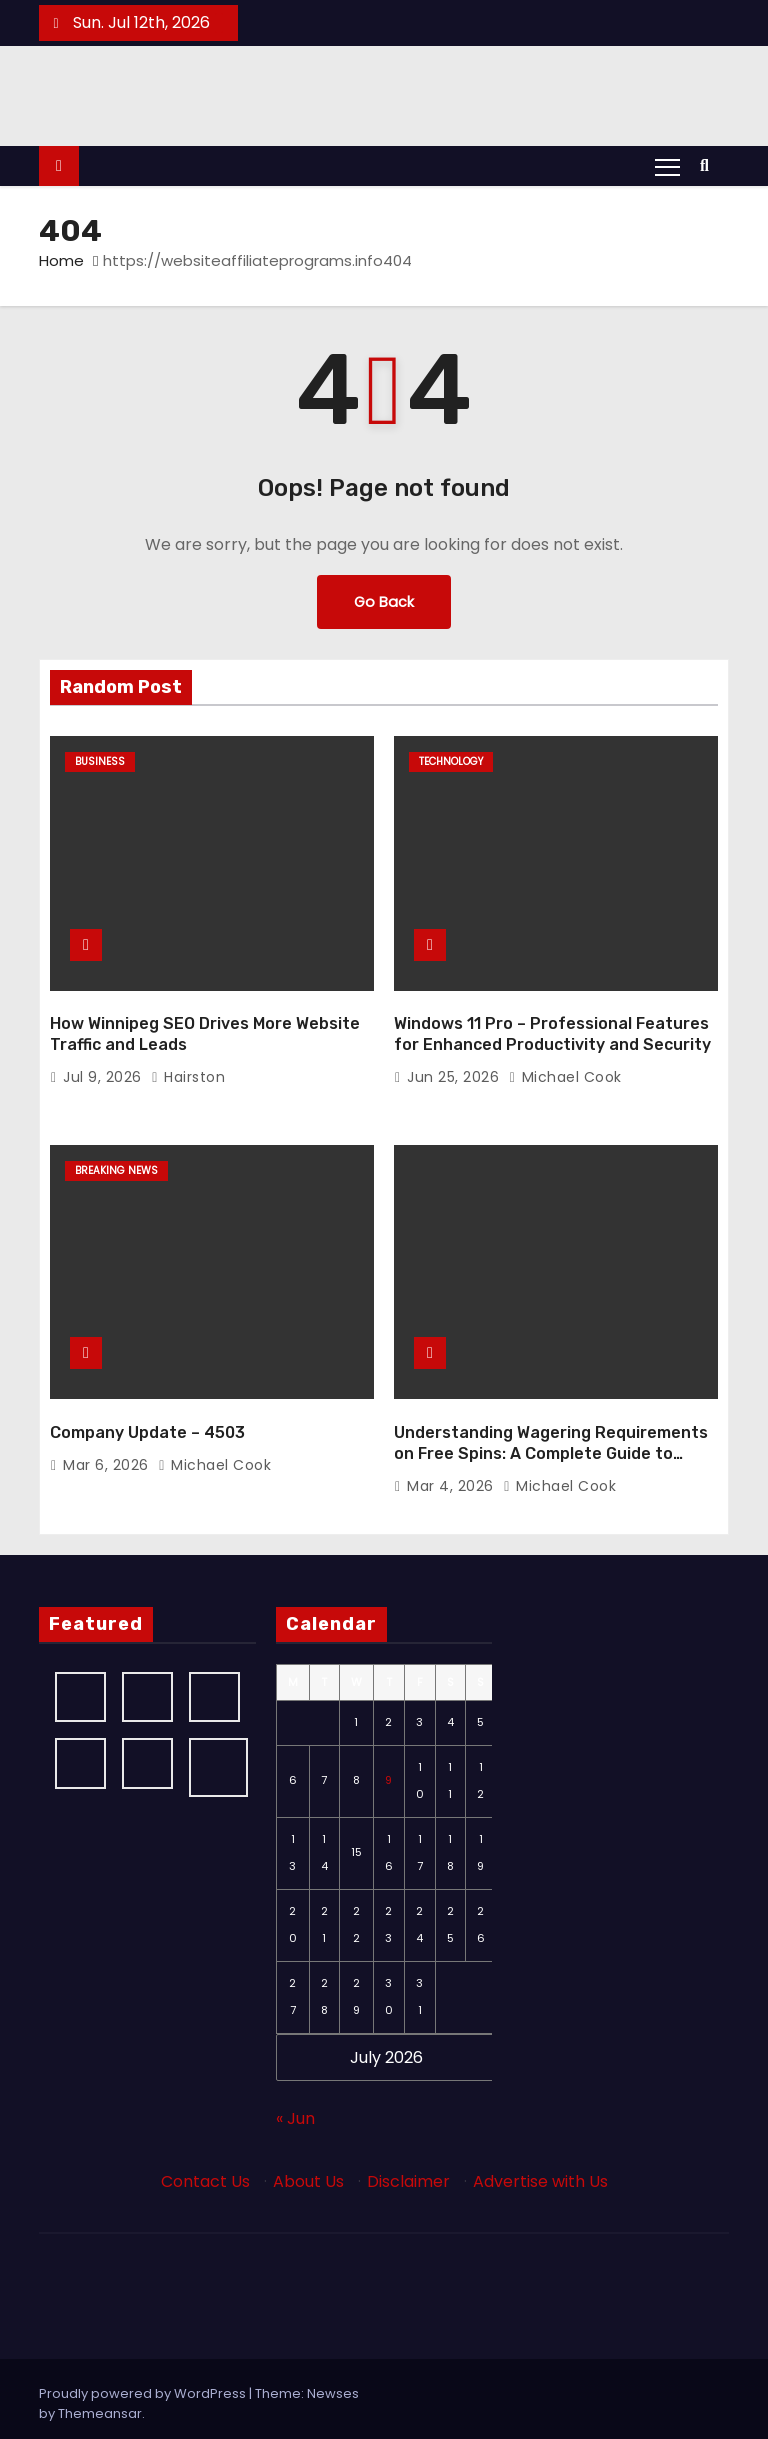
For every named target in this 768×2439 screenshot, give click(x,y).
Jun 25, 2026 (455, 1072)
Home (61, 260)
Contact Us (205, 2172)
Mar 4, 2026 (452, 1476)
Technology (451, 761)
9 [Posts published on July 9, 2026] (388, 1771)
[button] (709, 165)
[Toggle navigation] (667, 166)
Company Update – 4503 (147, 1422)
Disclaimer (408, 2172)
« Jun (295, 2108)
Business (100, 761)
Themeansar (100, 2403)
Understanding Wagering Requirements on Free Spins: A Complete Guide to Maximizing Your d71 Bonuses (551, 1444)
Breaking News (116, 1165)
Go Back (384, 602)
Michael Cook (565, 1072)
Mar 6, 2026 (108, 1455)
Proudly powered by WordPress (144, 2383)
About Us (308, 2172)
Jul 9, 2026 (104, 1072)
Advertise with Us (540, 2172)
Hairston (188, 1072)
